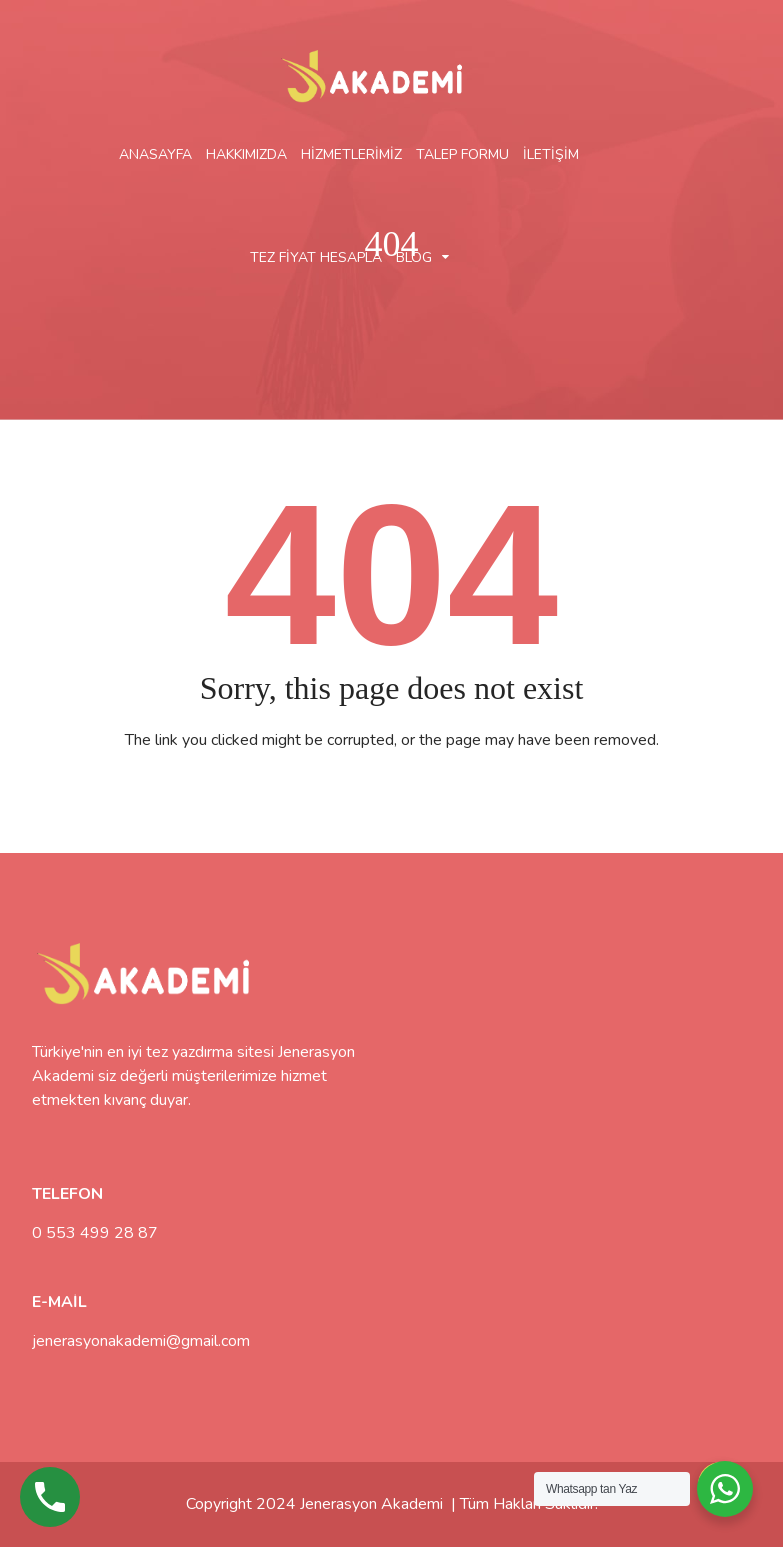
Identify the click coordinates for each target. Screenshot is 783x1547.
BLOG (414, 257)
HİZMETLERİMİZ (351, 154)
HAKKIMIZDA (246, 154)
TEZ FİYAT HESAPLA (316, 257)
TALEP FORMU (462, 154)
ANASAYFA (155, 154)
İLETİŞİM (551, 154)
